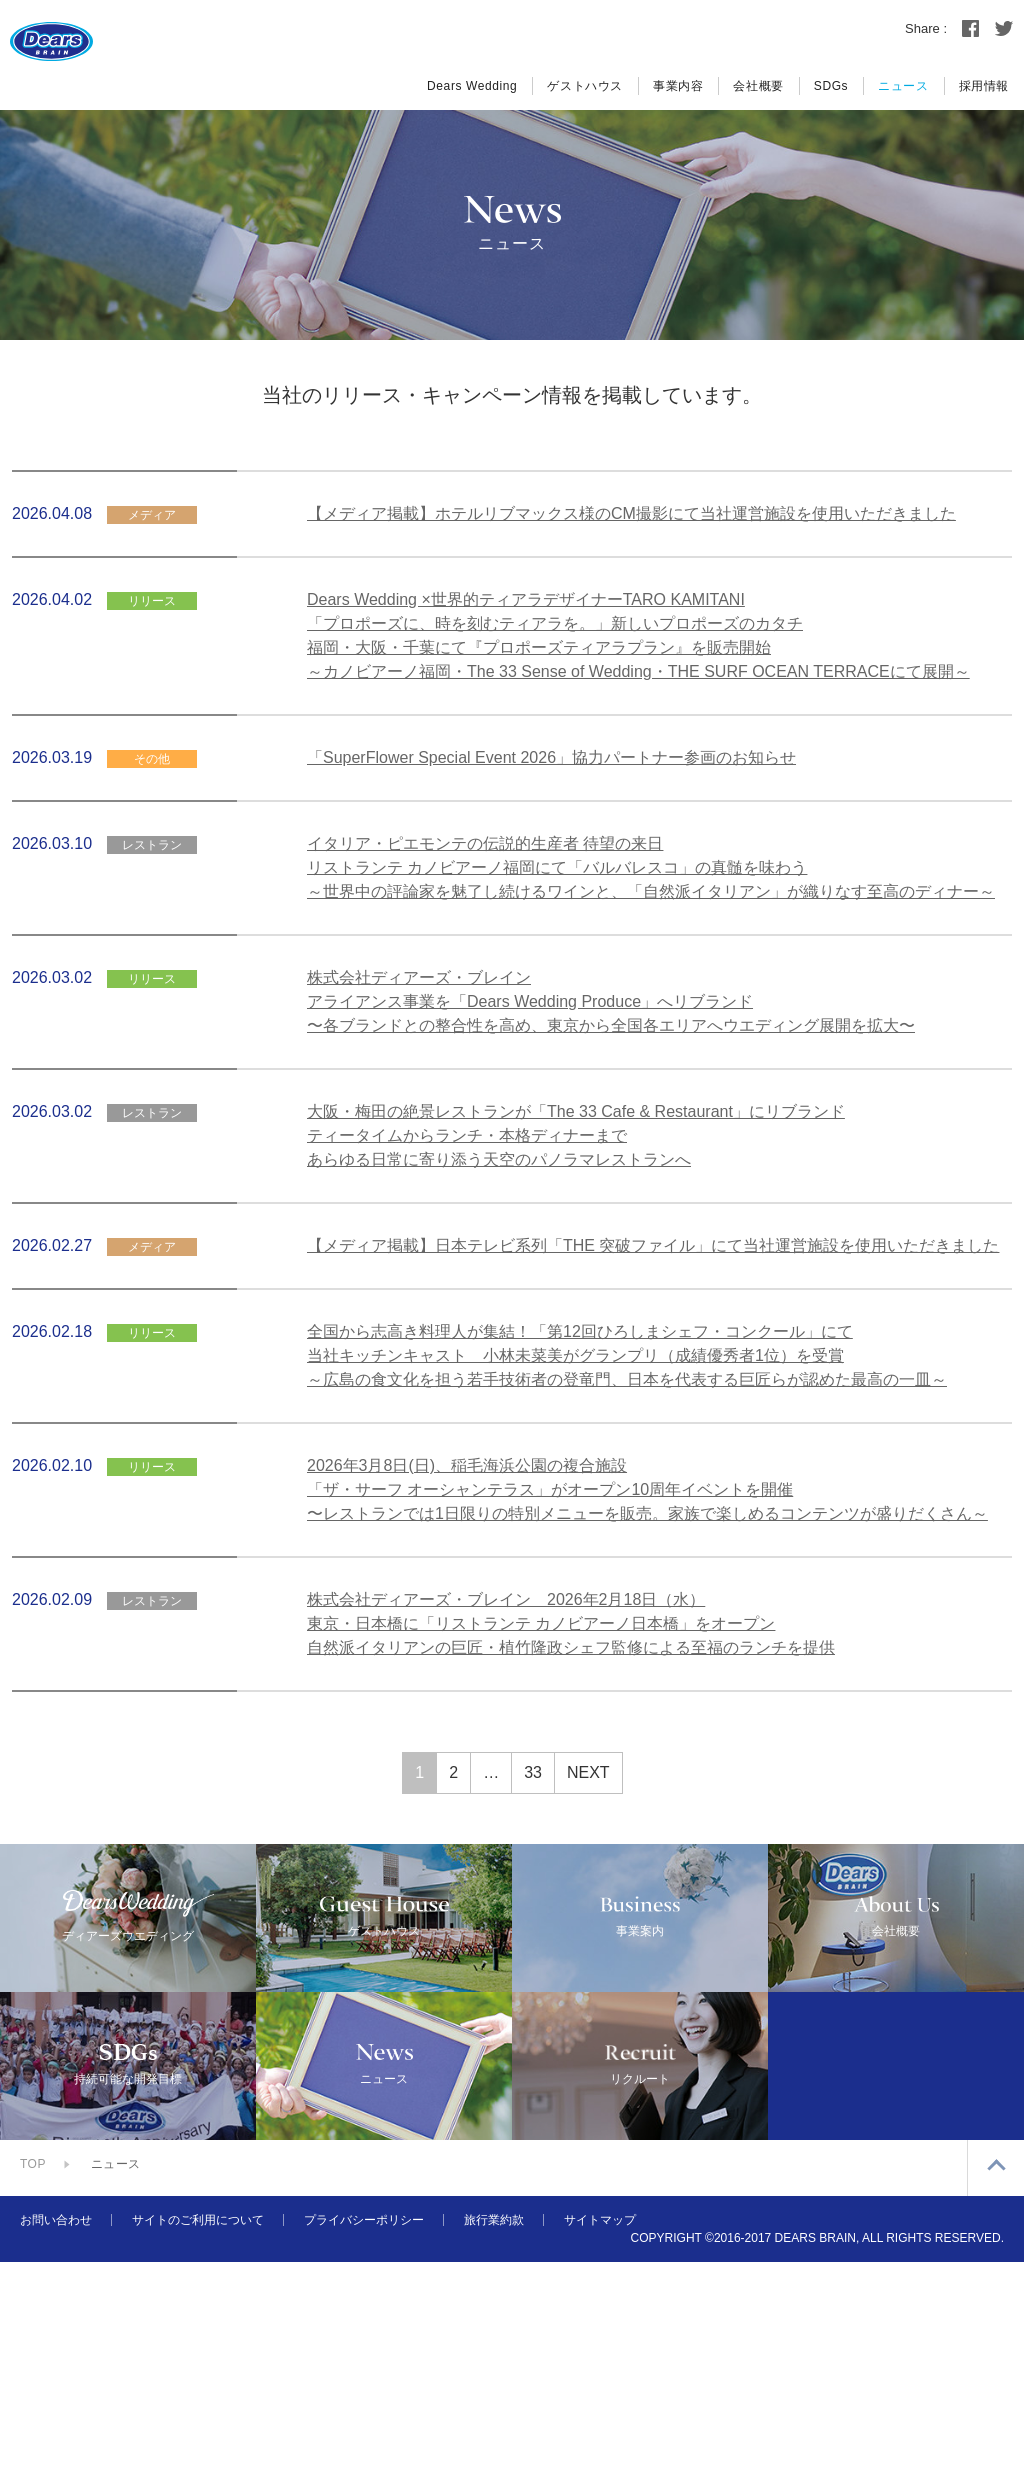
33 (533, 1772)
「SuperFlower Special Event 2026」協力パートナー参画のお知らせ (551, 757)
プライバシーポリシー (364, 2436)
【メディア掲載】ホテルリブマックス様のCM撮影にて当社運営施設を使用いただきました (631, 513)
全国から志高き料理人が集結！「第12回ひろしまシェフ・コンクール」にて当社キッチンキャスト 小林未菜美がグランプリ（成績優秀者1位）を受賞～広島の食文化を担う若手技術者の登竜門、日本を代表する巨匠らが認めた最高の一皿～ (627, 1355)
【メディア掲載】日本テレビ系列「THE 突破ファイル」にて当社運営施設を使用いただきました (653, 1245)
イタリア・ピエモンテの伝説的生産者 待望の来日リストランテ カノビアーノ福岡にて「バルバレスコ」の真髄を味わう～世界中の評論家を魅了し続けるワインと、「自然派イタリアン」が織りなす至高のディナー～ (651, 867)
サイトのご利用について (198, 2436)
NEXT (588, 1772)
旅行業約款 (494, 2436)
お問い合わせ (56, 2436)
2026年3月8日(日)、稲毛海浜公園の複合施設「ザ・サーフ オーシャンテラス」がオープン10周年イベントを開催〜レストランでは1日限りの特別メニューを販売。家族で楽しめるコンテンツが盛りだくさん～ (647, 1489)
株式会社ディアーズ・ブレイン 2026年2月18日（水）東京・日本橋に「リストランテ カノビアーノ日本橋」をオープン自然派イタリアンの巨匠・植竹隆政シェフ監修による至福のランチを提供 (571, 1623)
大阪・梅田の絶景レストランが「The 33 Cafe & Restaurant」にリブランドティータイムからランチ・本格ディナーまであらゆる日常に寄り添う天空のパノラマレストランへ (576, 1135)
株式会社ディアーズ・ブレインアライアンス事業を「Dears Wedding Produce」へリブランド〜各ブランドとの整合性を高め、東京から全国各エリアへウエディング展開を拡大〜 (611, 1001)
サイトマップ (600, 2436)
